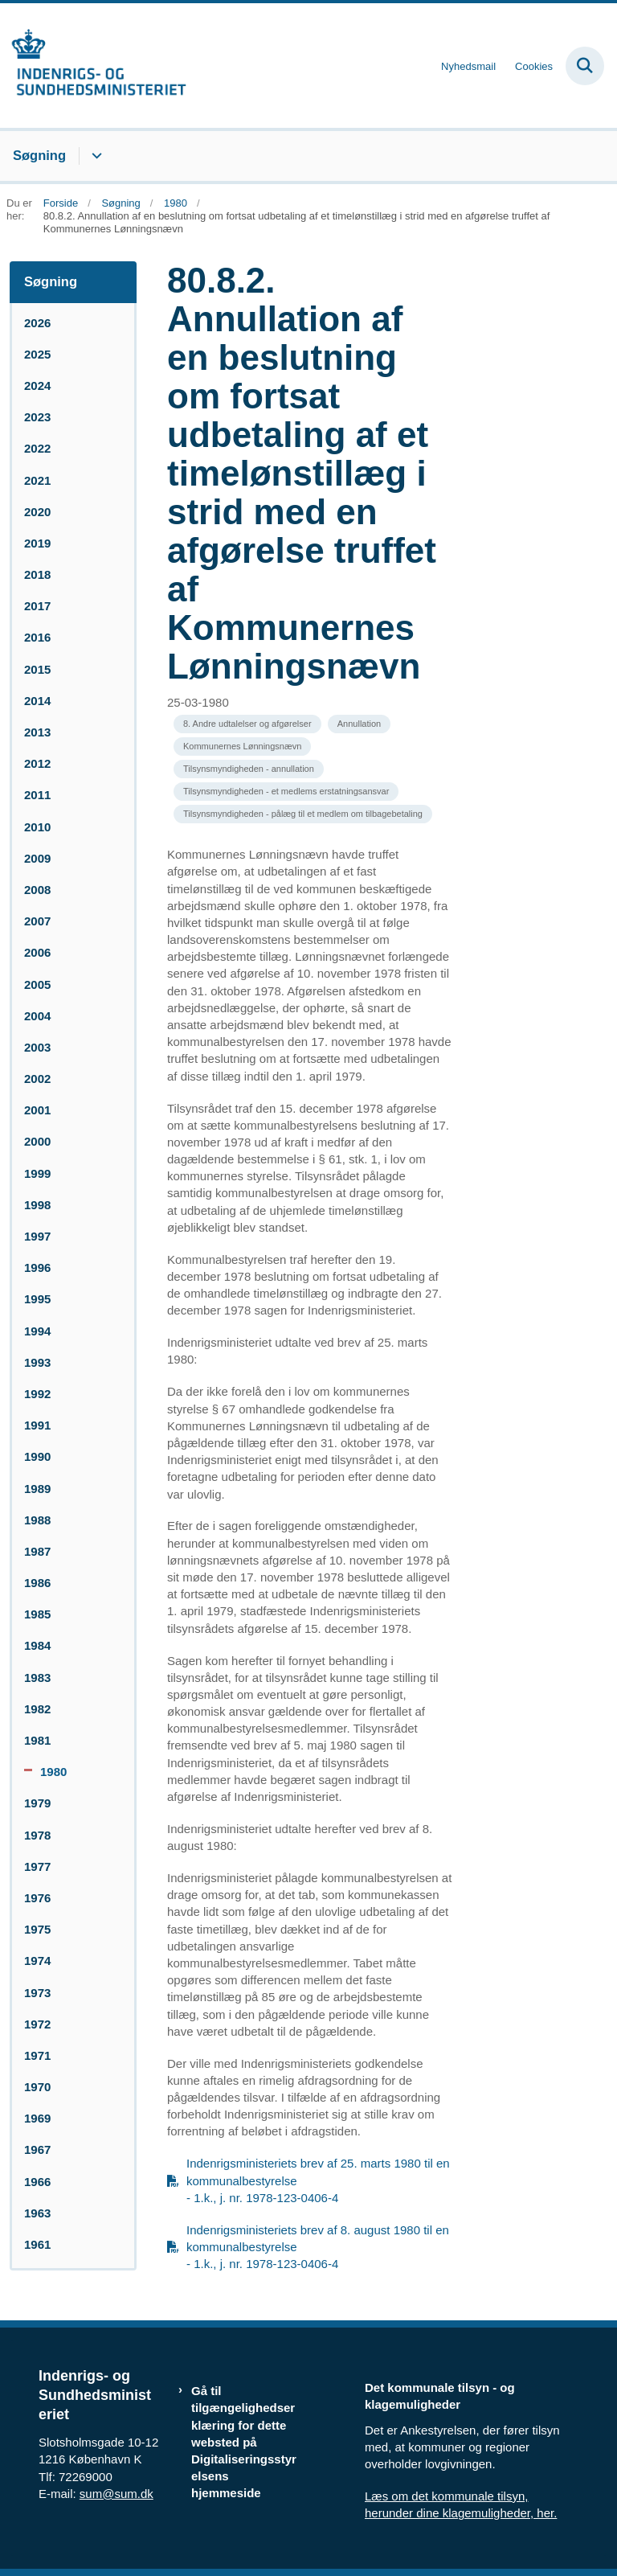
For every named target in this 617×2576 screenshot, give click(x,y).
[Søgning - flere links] (94, 156)
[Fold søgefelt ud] (585, 66)
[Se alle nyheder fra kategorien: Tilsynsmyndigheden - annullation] (249, 769)
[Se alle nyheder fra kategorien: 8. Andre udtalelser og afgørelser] (247, 724)
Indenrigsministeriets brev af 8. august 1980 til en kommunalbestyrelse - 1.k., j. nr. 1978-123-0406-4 (317, 2246)
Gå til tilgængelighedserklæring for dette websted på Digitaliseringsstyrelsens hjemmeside (243, 2442)
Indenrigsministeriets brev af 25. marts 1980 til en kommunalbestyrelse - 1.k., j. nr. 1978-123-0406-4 (318, 2180)
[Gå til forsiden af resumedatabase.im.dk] (93, 65)
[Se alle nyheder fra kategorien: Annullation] (359, 724)
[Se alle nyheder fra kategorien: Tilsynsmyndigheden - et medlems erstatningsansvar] (286, 791)
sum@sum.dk (116, 2493)
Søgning (39, 155)
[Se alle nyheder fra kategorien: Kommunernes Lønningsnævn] (242, 746)
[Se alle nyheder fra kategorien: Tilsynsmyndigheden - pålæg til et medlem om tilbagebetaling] (303, 814)
